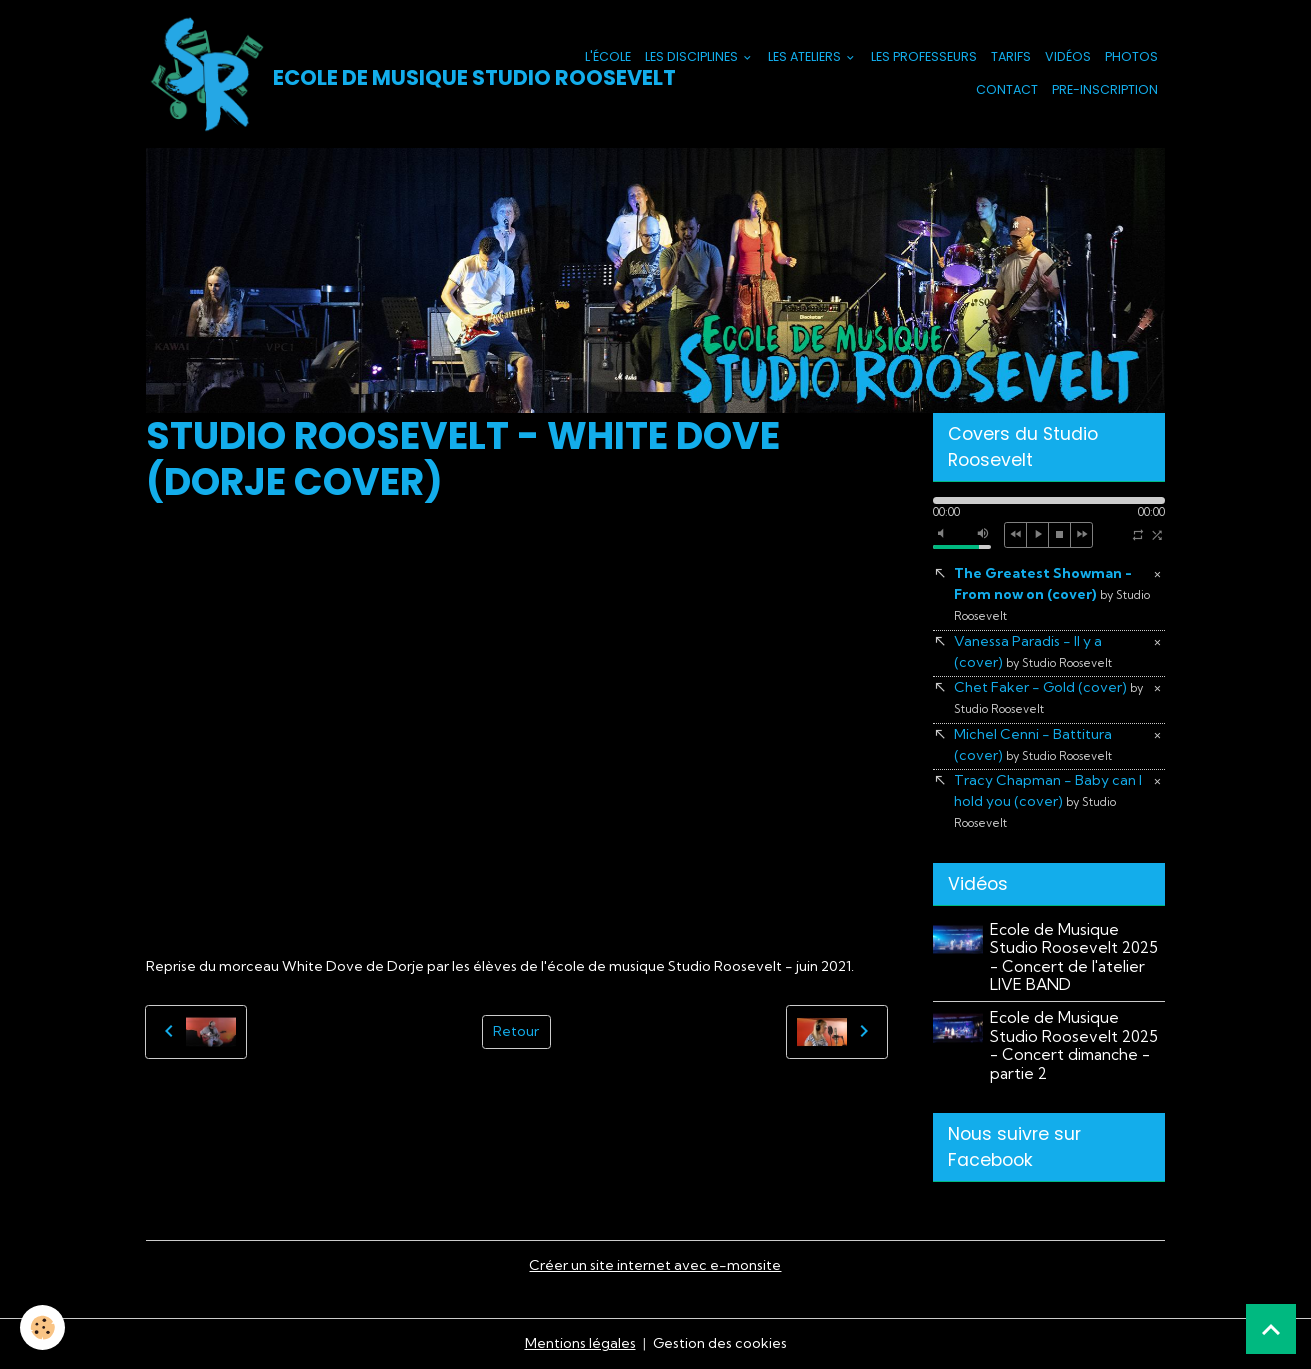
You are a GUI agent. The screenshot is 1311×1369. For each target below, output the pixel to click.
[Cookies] (42, 1327)
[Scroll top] (1271, 1329)
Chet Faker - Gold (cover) (1048, 697)
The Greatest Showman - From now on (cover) (1052, 593)
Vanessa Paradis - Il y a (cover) (1033, 651)
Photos (1131, 56)
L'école (608, 56)
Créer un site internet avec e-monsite (655, 1265)
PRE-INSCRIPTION (1105, 89)
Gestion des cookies (720, 1343)
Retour (516, 1031)
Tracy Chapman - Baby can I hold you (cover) (1048, 800)
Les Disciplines (693, 56)
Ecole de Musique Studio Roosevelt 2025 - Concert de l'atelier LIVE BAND (1074, 957)
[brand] (351, 74)
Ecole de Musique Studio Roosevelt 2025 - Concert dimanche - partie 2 (1074, 1045)
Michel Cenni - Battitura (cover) (1033, 744)
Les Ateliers (806, 56)
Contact (1007, 89)
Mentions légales (580, 1343)
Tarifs (1011, 56)
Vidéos (1068, 56)
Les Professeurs (924, 56)
